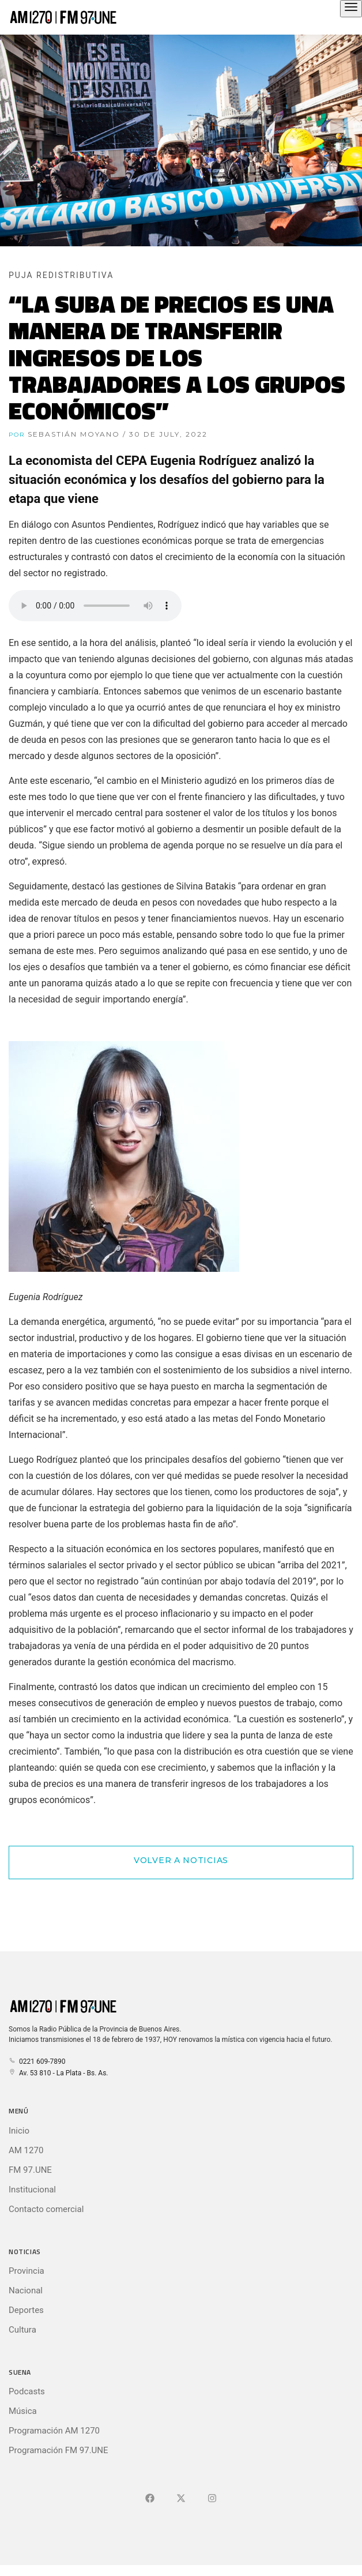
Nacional (26, 2290)
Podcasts (27, 2391)
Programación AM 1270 (54, 2430)
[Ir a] (212, 2499)
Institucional (32, 2189)
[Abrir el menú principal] (351, 8)
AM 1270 (26, 2150)
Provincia (26, 2271)
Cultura (22, 2330)
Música (23, 2411)
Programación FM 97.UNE (58, 2450)
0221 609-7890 (37, 2061)
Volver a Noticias (181, 1860)
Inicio (19, 2131)
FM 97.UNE (30, 2170)
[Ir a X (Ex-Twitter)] (181, 2499)
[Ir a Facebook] (149, 2499)
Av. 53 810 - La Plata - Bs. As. (58, 2073)
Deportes (26, 2310)
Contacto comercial (46, 2209)
